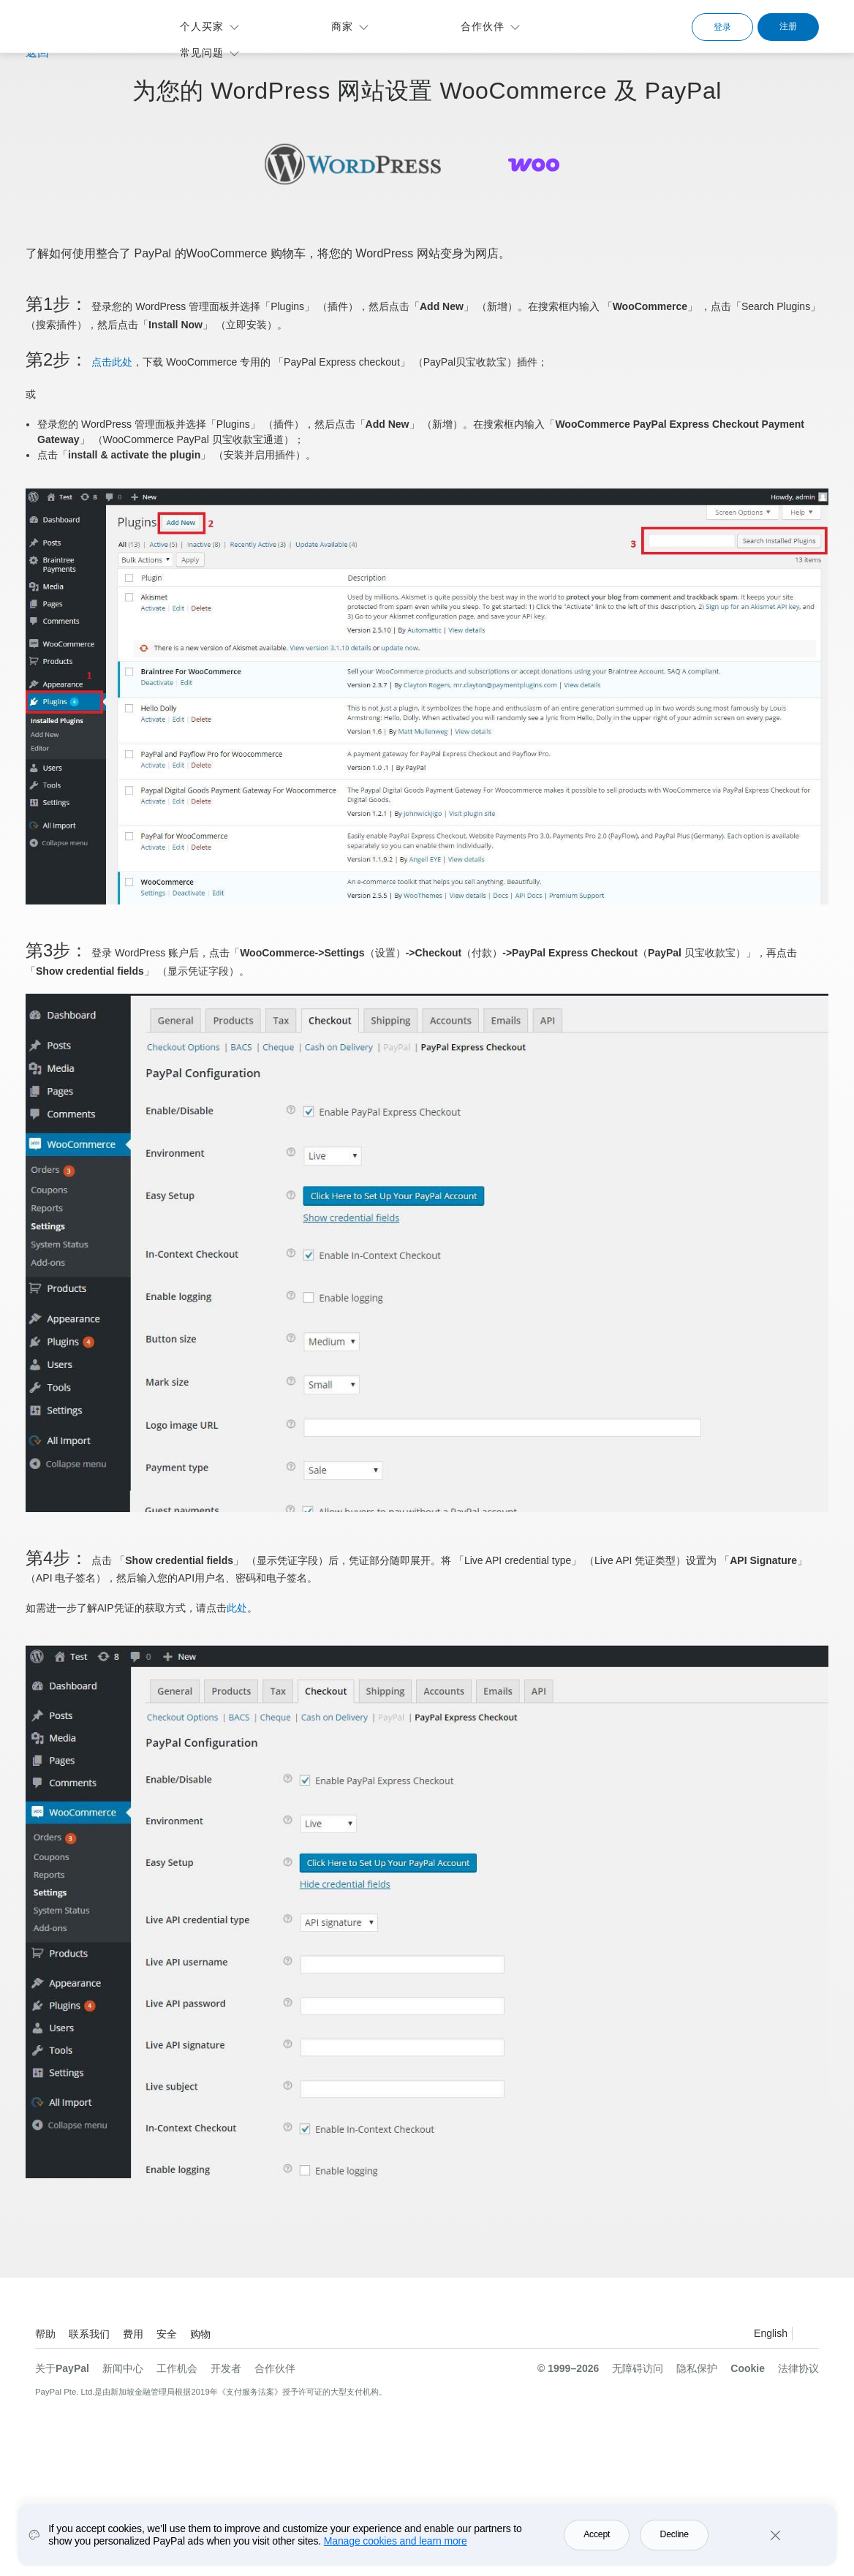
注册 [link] (788, 26)
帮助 (45, 2334)
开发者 (226, 2368)
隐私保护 (696, 2368)
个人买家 (202, 26)
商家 (342, 26)
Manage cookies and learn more (395, 2541)
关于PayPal (62, 2368)
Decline (674, 2534)
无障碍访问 (637, 2368)
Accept (596, 2534)
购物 (200, 2334)
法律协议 (798, 2368)
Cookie (747, 2368)
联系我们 (89, 2334)
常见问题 (202, 52)
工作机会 (176, 2368)
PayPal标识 (85, 24)
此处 (237, 1608)
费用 (133, 2334)
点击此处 (111, 362)
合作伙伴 (483, 26)
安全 (166, 2334)
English (770, 2333)
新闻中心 (122, 2368)
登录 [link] (722, 27)
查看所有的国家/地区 (807, 2335)
